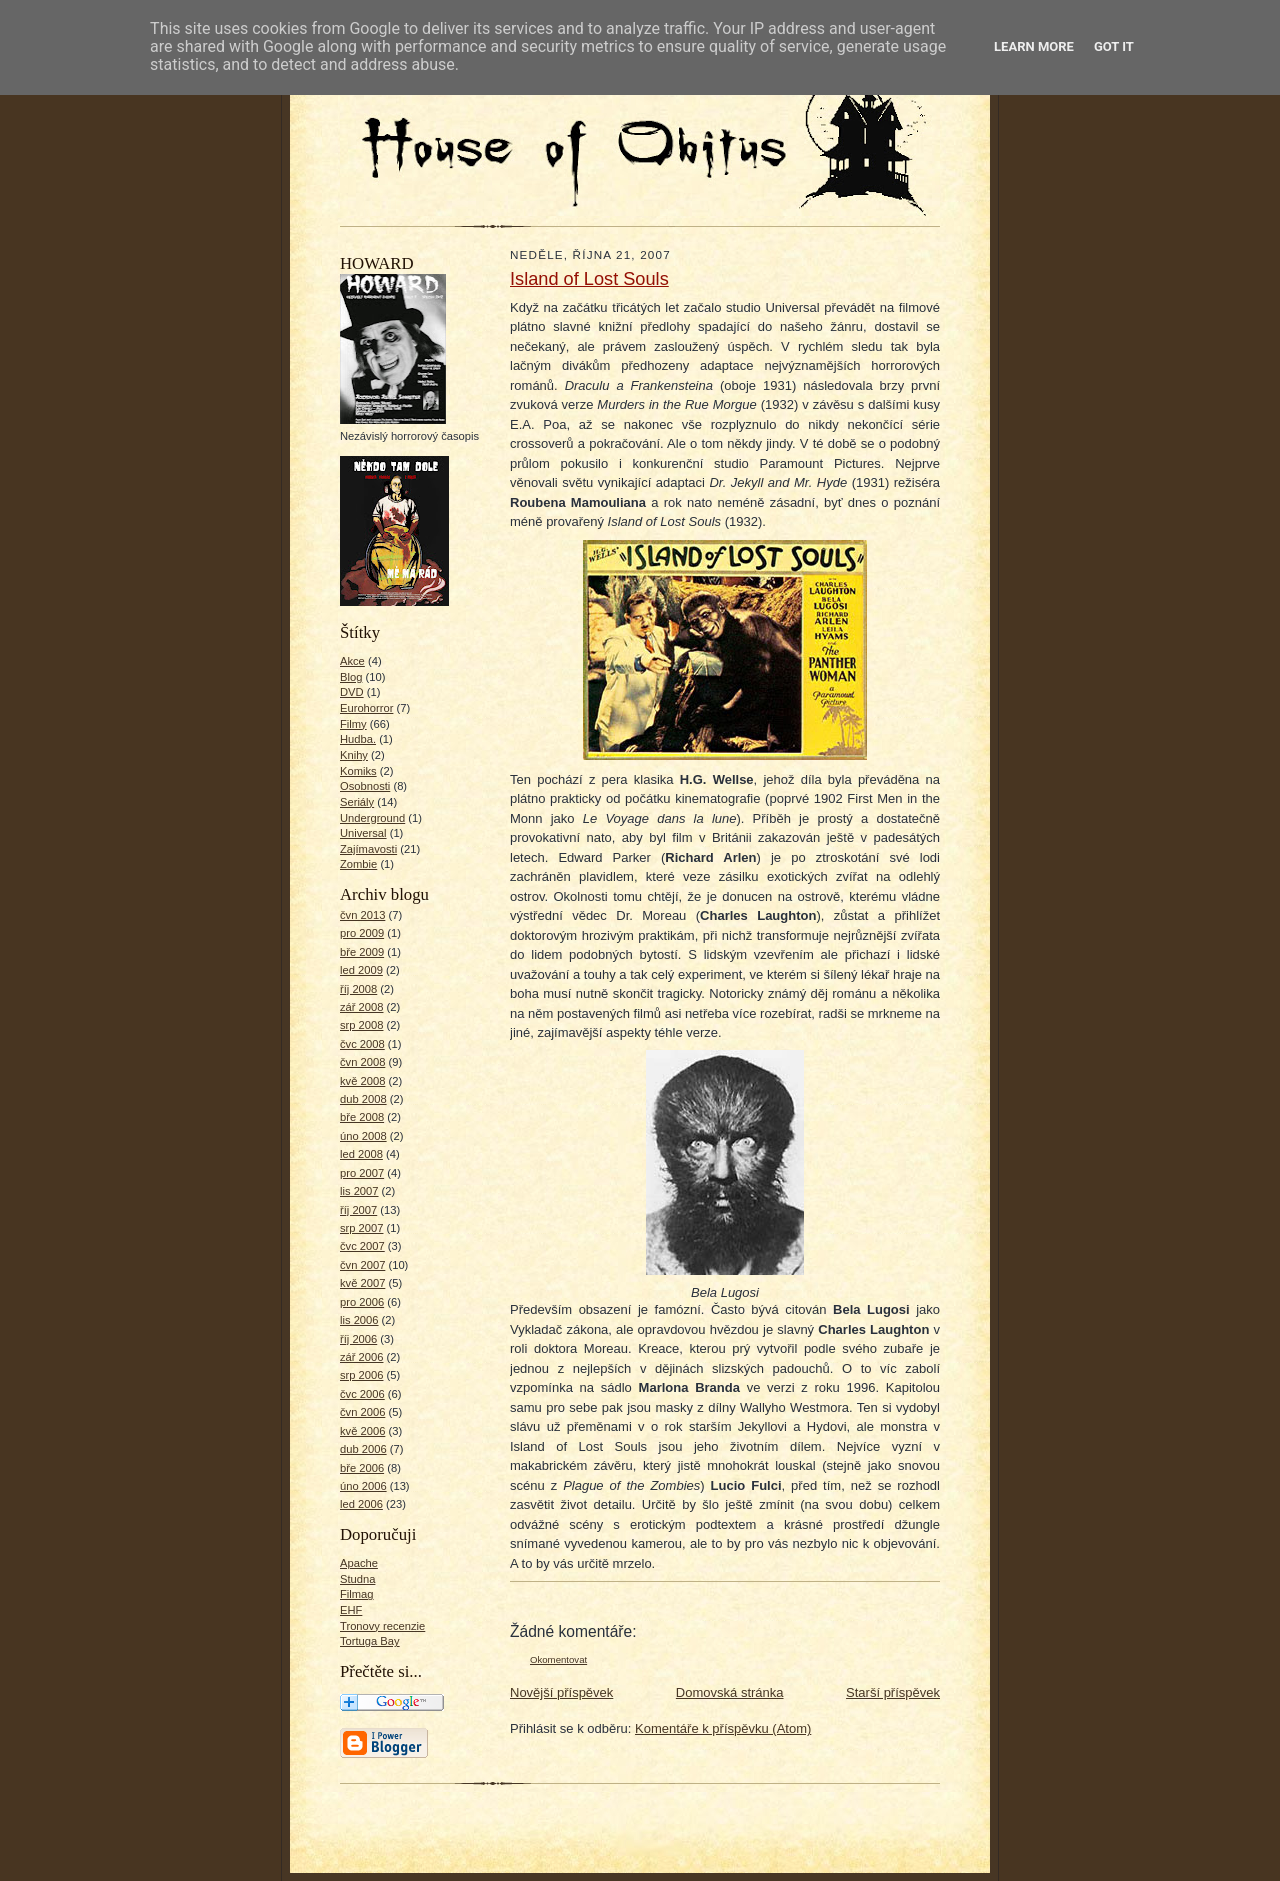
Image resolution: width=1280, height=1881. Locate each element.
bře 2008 (362, 1117)
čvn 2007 (362, 1265)
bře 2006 (362, 1468)
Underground (372, 818)
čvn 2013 (362, 915)
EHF (351, 1610)
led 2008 (361, 1154)
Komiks (358, 771)
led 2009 (361, 970)
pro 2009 (362, 933)
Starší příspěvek (893, 1692)
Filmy (353, 724)
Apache (359, 1563)
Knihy (354, 755)
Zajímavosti (368, 849)
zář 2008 (361, 1007)
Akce (352, 661)
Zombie (358, 864)
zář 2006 (361, 1357)
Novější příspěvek (561, 1692)
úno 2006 (363, 1486)
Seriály (357, 802)
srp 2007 (361, 1228)
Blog (351, 677)
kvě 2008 (362, 1081)
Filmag (357, 1594)
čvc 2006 (362, 1394)
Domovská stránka (730, 1692)
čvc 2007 (362, 1246)
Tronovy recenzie (382, 1626)
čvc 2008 (362, 1044)
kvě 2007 (362, 1283)
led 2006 (361, 1504)
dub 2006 (363, 1449)
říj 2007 (358, 1210)
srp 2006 (361, 1375)
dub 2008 (363, 1099)
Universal (363, 833)
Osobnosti (365, 786)
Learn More (1034, 46)
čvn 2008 (362, 1062)
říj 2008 (358, 989)
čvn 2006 (362, 1412)
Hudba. (358, 739)
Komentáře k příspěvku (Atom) (723, 1728)
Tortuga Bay (370, 1641)
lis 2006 (359, 1320)
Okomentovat (558, 1659)
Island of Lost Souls (589, 279)
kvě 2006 (362, 1431)
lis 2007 (359, 1191)
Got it (1114, 46)
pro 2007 (362, 1173)
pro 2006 (362, 1302)
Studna (357, 1579)
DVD (352, 692)
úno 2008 (363, 1136)
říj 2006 (358, 1339)
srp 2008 (361, 1025)
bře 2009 (362, 952)
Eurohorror (366, 708)
